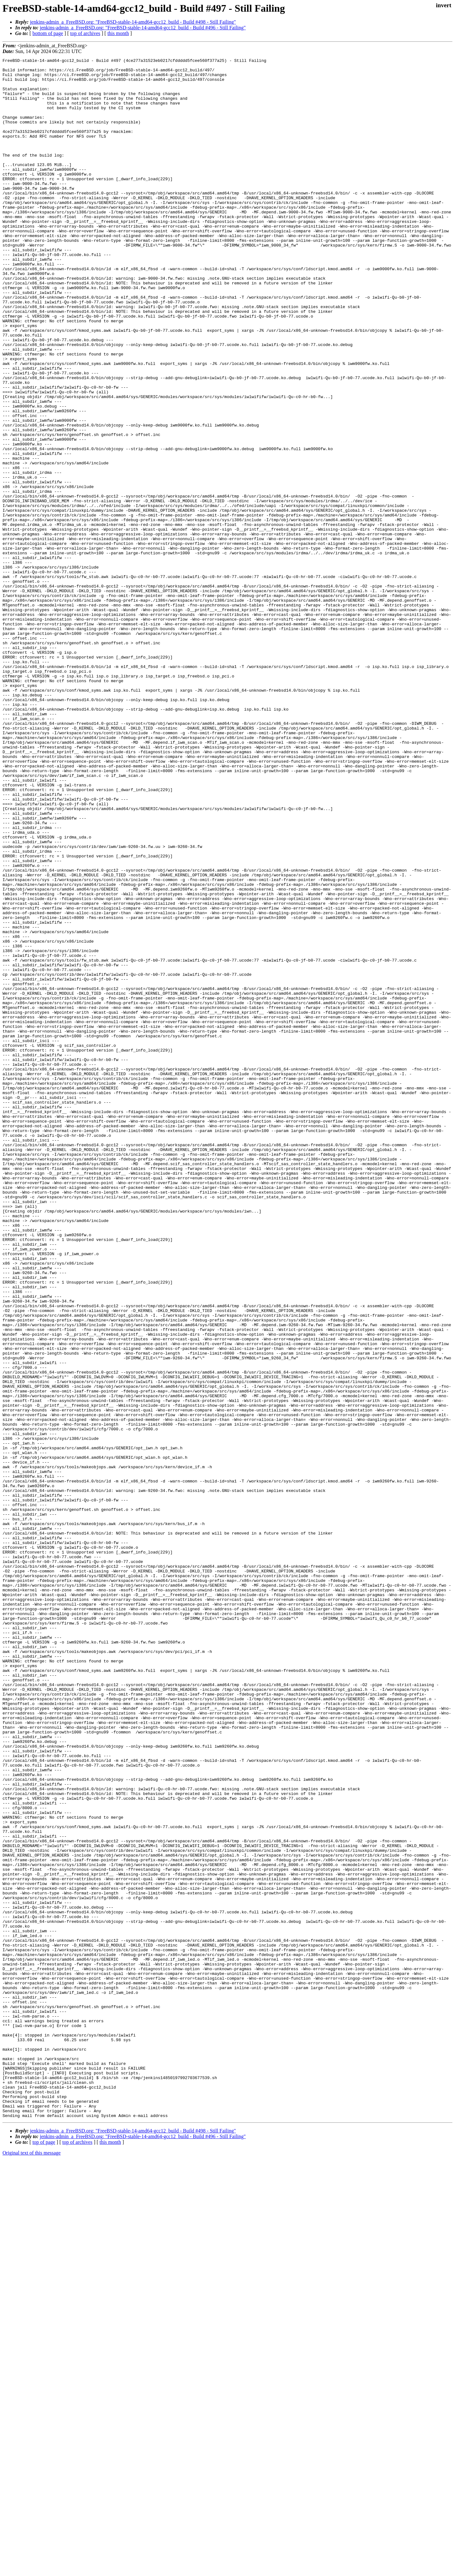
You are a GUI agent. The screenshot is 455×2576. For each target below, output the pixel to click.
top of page (44, 2554)
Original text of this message (32, 2564)
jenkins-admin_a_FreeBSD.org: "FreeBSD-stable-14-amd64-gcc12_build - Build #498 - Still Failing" (133, 22)
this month (118, 33)
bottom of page (48, 33)
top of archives (85, 33)
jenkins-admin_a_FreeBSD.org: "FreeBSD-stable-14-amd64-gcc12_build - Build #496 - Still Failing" (143, 27)
